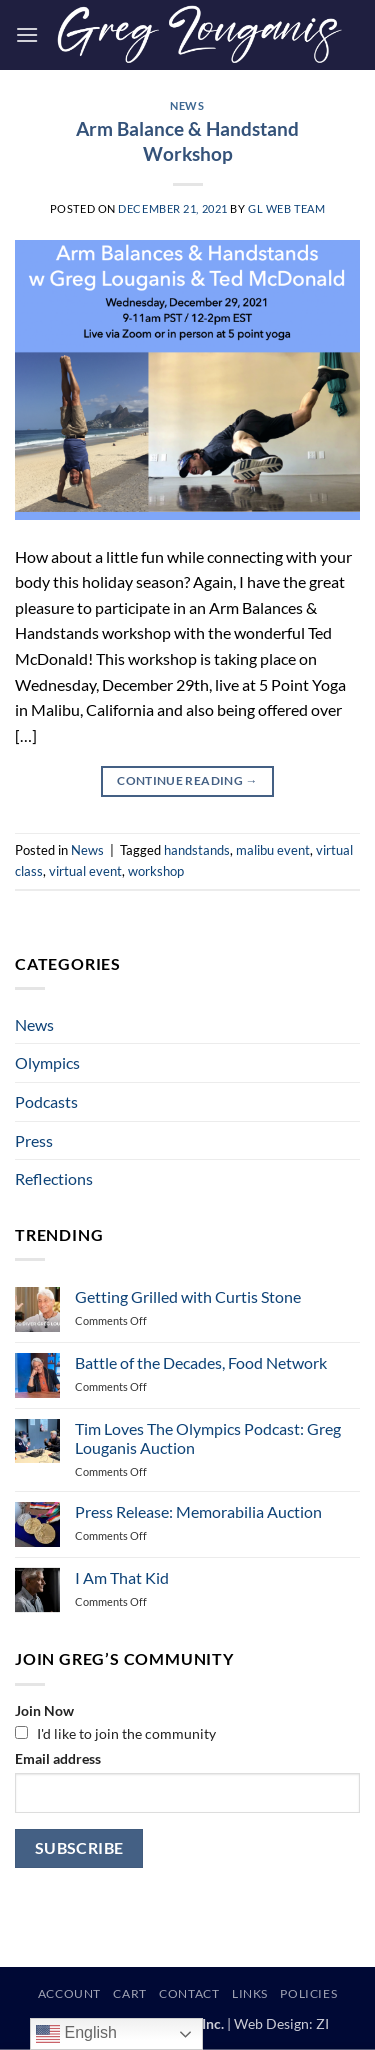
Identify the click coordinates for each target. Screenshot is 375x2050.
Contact (189, 1993)
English (76, 2034)
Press (34, 1140)
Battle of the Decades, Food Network (201, 1362)
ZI (322, 2023)
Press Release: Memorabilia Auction (198, 1511)
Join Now (44, 1710)
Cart (129, 1993)
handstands (197, 850)
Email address (58, 1758)
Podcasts (46, 1101)
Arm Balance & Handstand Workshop (187, 141)
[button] (27, 34)
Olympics (47, 1062)
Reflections (54, 1178)
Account (69, 1993)
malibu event (273, 850)
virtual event (85, 871)
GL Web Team (286, 208)
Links (250, 1993)
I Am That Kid (122, 1577)
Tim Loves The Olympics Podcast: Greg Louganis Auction (208, 1438)
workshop (156, 871)
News (187, 105)
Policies (308, 1993)
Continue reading (187, 780)
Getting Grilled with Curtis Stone (188, 1296)
